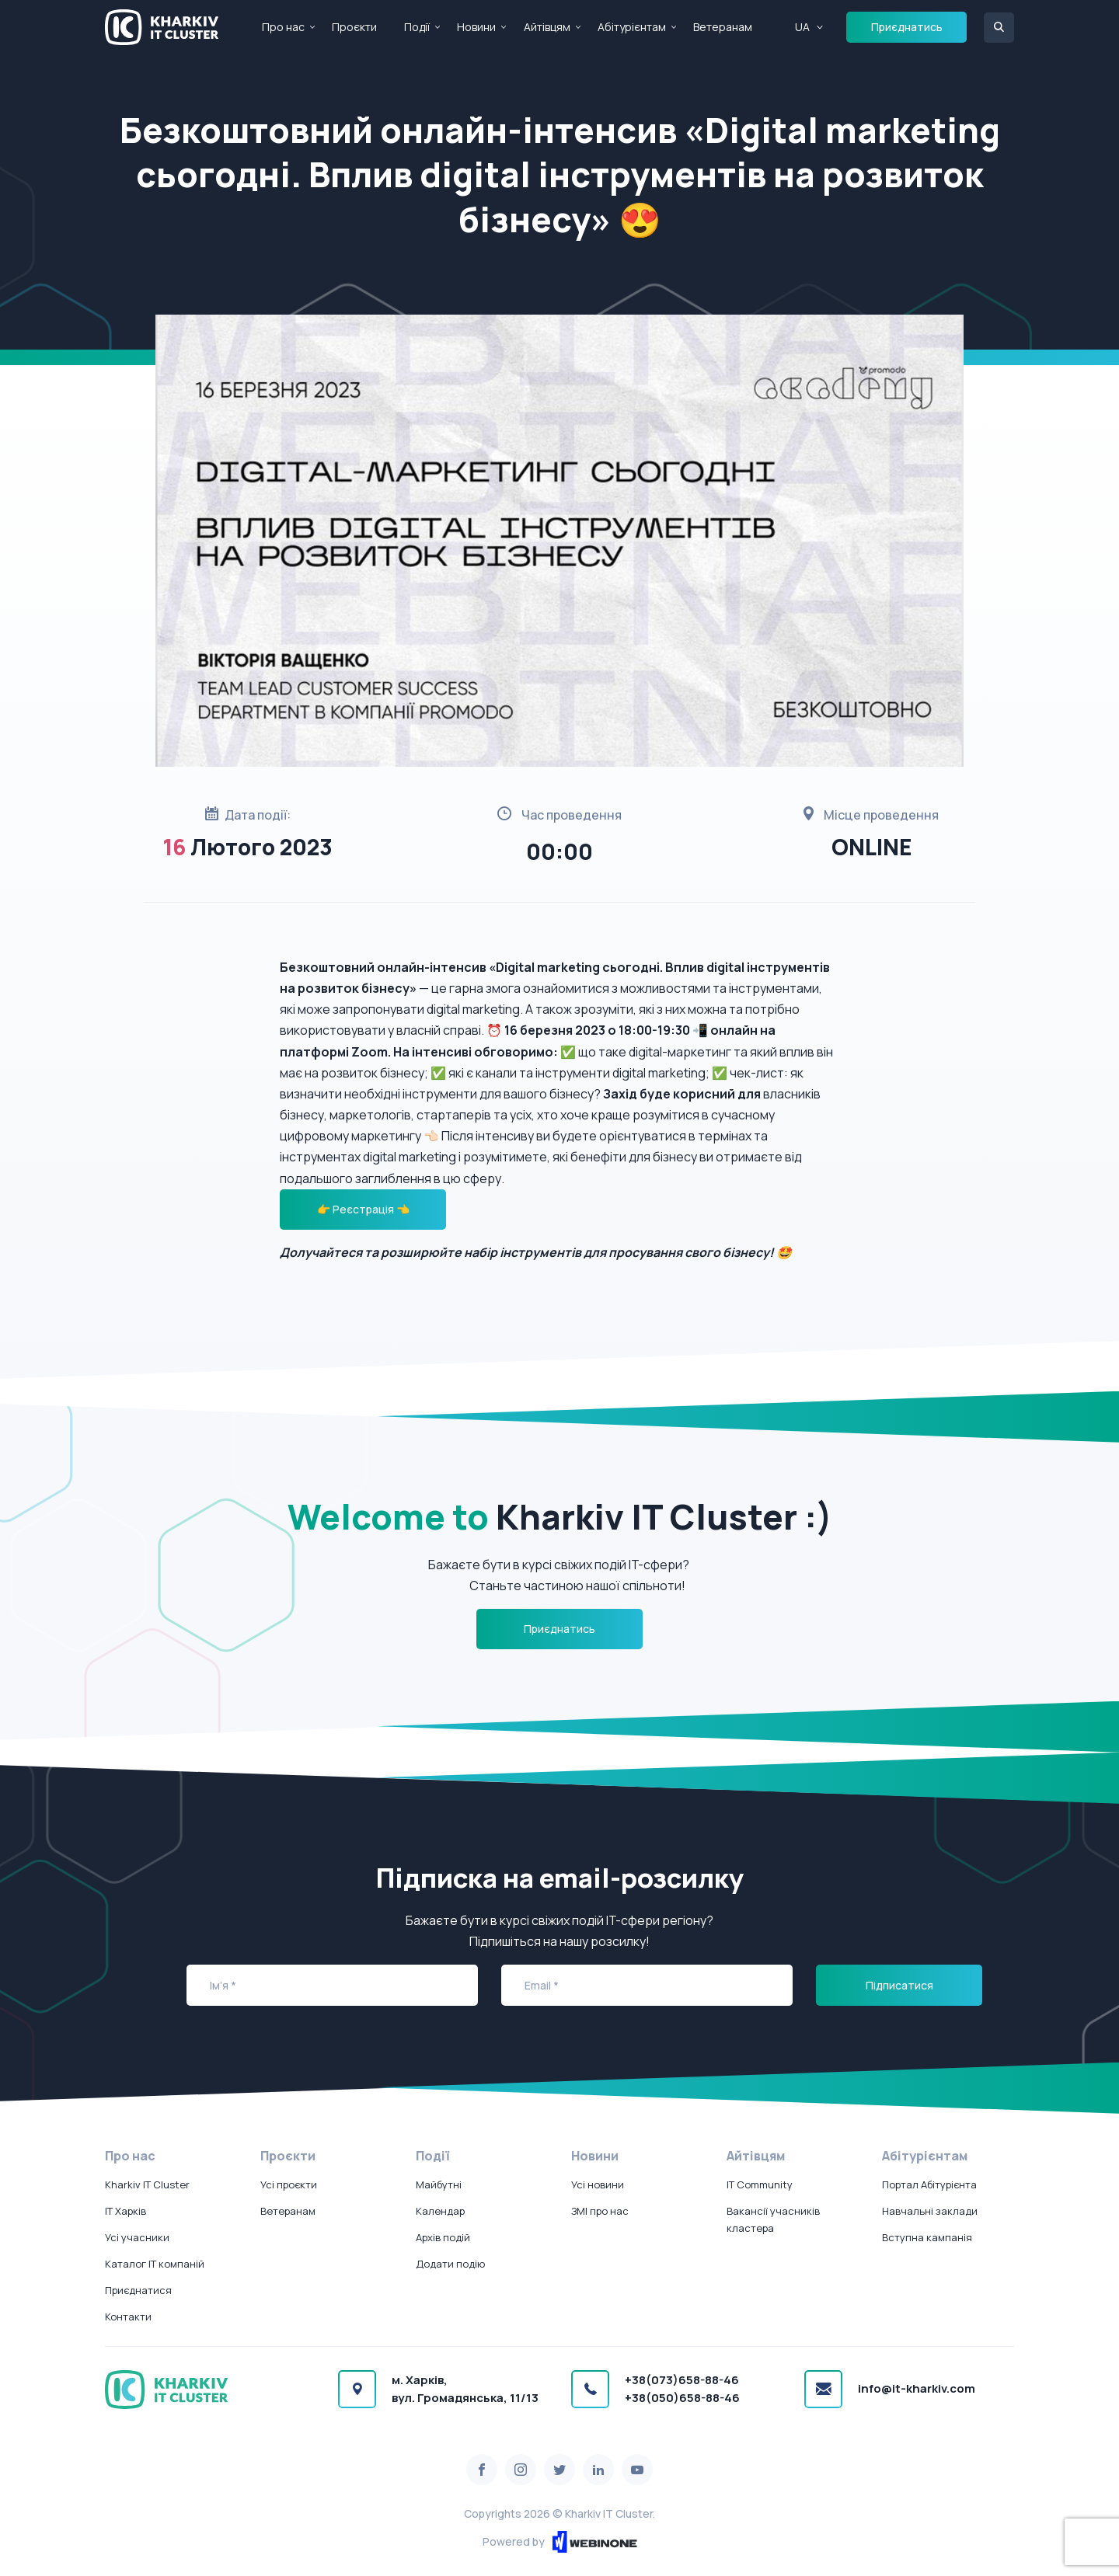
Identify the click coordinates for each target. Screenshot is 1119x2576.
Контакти (128, 2317)
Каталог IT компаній (154, 2264)
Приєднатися (138, 2290)
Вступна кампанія (927, 2237)
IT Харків (125, 2211)
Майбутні (439, 2184)
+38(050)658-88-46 (682, 2398)
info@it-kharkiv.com (916, 2388)
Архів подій (443, 2237)
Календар (440, 2211)
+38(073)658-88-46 (682, 2380)
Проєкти (354, 26)
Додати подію (450, 2264)
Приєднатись (907, 26)
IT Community (760, 2184)
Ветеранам (722, 26)
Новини (476, 26)
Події (417, 26)
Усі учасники (137, 2237)
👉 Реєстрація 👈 (363, 1209)
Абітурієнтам (632, 26)
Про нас (283, 26)
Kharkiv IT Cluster (147, 2184)
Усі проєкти (288, 2184)
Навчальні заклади (930, 2211)
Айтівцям (547, 26)
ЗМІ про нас (600, 2211)
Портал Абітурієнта (929, 2184)
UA (802, 26)
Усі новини (597, 2184)
